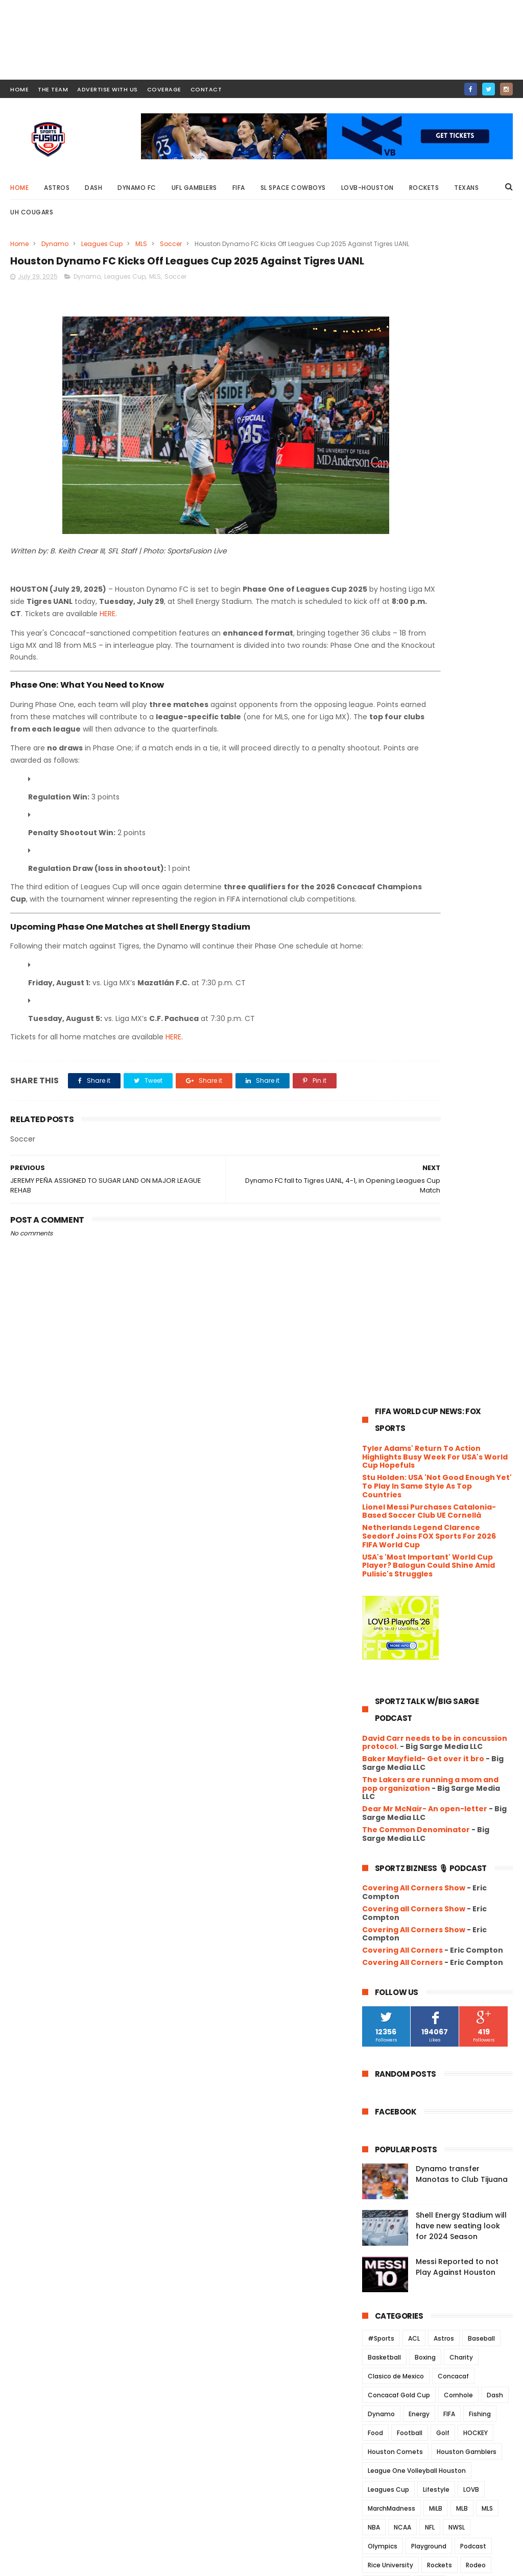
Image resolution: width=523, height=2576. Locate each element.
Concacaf (453, 1212)
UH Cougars (31, 212)
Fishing (480, 1250)
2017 (382, 2325)
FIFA (238, 187)
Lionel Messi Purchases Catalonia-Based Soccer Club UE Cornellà (429, 346)
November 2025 (413, 1627)
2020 (383, 2283)
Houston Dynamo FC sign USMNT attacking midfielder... (443, 2051)
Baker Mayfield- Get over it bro (423, 595)
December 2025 (413, 1613)
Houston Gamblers (466, 1287)
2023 (383, 2242)
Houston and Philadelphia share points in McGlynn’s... (442, 1902)
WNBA (448, 1514)
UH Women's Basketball (405, 1476)
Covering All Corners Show (413, 724)
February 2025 (411, 2196)
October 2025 (409, 1641)
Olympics (382, 1382)
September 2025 (415, 1655)
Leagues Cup (102, 243)
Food (375, 1269)
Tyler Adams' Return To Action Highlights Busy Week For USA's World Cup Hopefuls (435, 293)
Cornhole (458, 1231)
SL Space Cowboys (293, 187)
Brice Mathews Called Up (428, 1988)
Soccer (171, 243)
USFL (456, 1495)
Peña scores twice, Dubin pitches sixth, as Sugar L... (444, 1699)
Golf (442, 1269)
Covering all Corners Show (413, 745)
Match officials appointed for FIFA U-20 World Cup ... (446, 1857)
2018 (382, 2311)
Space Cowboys (393, 1439)
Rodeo (476, 1401)
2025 (383, 1601)
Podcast (473, 1382)
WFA (418, 1514)
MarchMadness (391, 1344)
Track (477, 1439)
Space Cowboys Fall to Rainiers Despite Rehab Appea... (440, 1722)
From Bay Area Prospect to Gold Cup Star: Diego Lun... (442, 2073)
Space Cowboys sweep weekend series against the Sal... (443, 1879)
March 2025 (405, 2182)
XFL (372, 1533)
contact (206, 89)
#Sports (381, 1174)
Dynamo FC (136, 187)
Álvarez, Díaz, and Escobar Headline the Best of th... (432, 2096)
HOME (19, 89)
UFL (398, 1457)
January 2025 (409, 2210)
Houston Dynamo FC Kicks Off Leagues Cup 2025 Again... (438, 1789)
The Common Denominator (416, 665)
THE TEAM (53, 89)
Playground (428, 1382)
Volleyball (383, 1514)
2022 (383, 2255)
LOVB (471, 1325)
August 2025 (407, 1669)
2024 (383, 2228)
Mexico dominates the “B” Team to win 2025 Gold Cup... (443, 2028)
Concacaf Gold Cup (399, 1231)
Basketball (384, 1193)
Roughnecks (387, 1420)
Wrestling (486, 1514)
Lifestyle (436, 1325)
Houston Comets (395, 1287)
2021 (382, 2270)
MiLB (435, 1344)
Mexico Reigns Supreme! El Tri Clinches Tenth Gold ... (438, 2118)
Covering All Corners (402, 786)
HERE (314, 645)
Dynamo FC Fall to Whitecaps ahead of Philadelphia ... (436, 1947)
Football (409, 1269)
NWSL (456, 1363)
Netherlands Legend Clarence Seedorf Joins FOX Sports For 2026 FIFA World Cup (429, 372)
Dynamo (54, 243)
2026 (383, 1587)
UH (421, 1457)
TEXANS (443, 1439)
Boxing (425, 1193)
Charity (461, 1193)
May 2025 (401, 2154)
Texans (466, 187)
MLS (141, 243)
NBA (374, 1363)
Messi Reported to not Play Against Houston (457, 1102)
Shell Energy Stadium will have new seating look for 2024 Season (461, 1062)
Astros (56, 187)
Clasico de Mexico (396, 1212)
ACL (414, 1174)
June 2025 (402, 2140)
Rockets (424, 187)
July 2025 (401, 1683)
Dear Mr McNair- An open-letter (424, 645)
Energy (419, 1250)
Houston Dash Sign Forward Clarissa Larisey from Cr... (433, 1834)
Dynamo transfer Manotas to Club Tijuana (462, 1010)
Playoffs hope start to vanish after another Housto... (437, 1969)
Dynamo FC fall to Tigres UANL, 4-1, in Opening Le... (444, 1767)
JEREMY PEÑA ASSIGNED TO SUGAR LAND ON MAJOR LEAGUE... (444, 1812)
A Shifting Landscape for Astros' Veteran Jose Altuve (442, 2006)
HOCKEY (475, 1269)
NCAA (402, 1363)
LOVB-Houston (367, 187)
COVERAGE (164, 89)
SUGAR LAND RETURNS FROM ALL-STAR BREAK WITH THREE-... (441, 1924)
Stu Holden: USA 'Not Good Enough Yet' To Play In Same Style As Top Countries (437, 322)
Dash (93, 187)
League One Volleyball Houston (417, 1306)
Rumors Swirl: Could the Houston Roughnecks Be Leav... (443, 1744)
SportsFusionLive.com (439, 2563)
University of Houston (402, 1495)
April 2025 (401, 2168)
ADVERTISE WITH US (107, 89)
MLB (462, 1344)
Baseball (481, 1174)
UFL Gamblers (194, 187)
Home (19, 187)
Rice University (390, 1401)
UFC (374, 1457)
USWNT (487, 1495)
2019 (382, 2297)
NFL (430, 1363)
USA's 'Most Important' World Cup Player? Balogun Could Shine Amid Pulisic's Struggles (428, 401)
